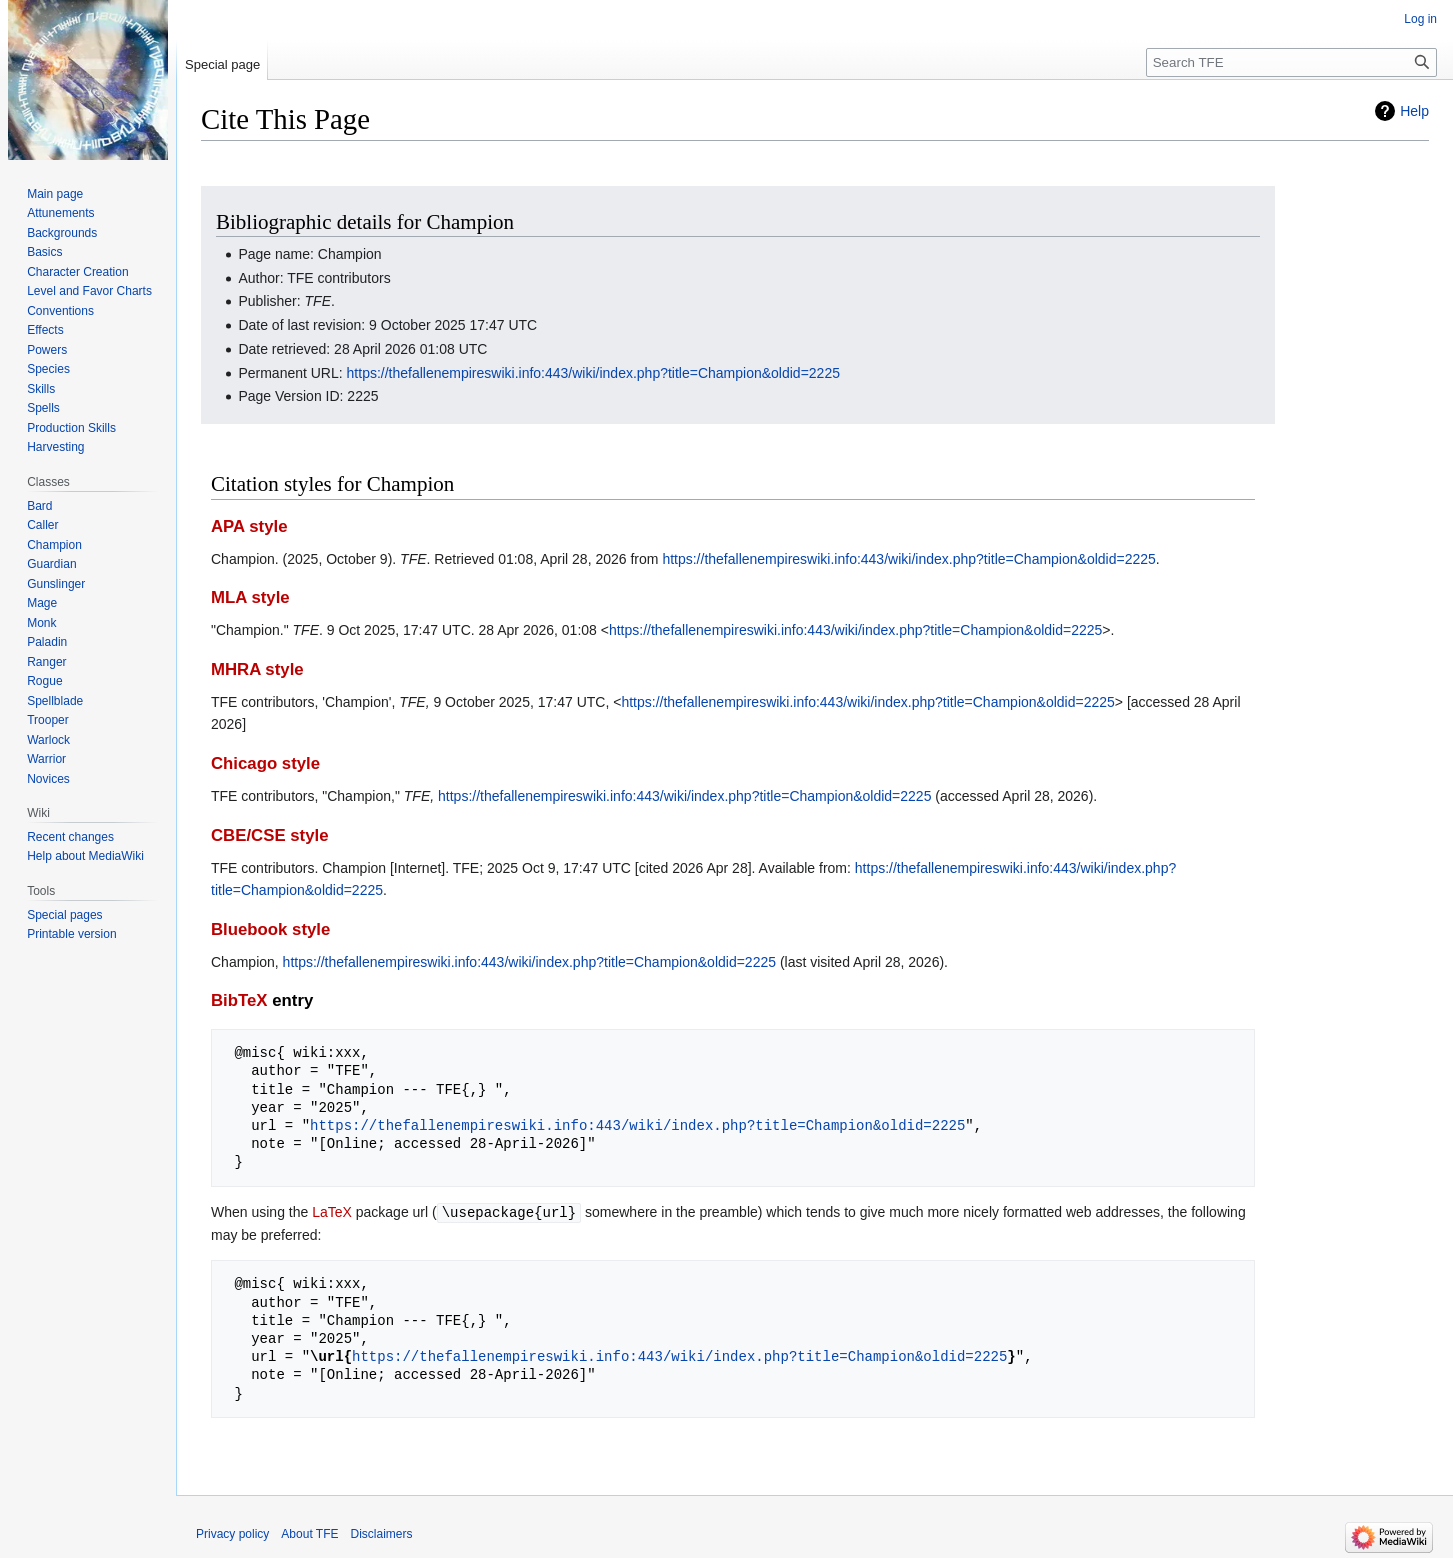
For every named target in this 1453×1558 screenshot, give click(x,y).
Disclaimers (382, 1533)
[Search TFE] (1291, 62)
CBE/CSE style (270, 835)
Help (1414, 111)
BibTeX (239, 1000)
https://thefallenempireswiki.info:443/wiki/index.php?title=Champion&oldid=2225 (593, 373)
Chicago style (265, 763)
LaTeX (332, 1212)
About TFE (309, 1533)
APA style (249, 526)
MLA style (250, 597)
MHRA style (257, 669)
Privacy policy (232, 1533)
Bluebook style (270, 929)
